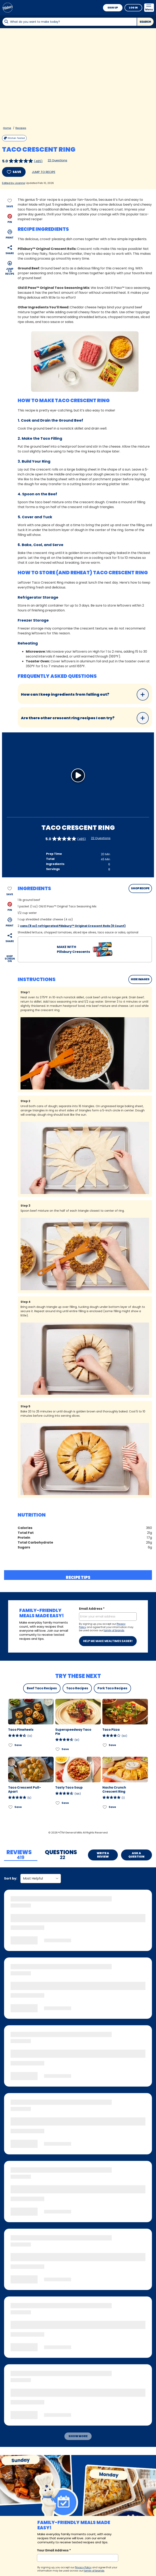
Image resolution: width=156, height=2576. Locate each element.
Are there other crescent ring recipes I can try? (85, 718)
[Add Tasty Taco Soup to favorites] (57, 1803)
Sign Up (112, 7)
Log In (133, 7)
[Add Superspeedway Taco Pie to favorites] (57, 1749)
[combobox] (69, 21)
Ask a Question (136, 1855)
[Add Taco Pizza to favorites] (104, 1745)
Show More (78, 2436)
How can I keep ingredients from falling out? (85, 695)
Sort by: (10, 1878)
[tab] (20, 1855)
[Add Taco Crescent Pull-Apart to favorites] (10, 1807)
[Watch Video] (78, 777)
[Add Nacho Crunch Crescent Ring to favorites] (104, 1807)
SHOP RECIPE (140, 888)
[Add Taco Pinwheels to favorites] (10, 1745)
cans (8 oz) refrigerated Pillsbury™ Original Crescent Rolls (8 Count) (73, 926)
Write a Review (103, 1855)
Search (145, 22)
